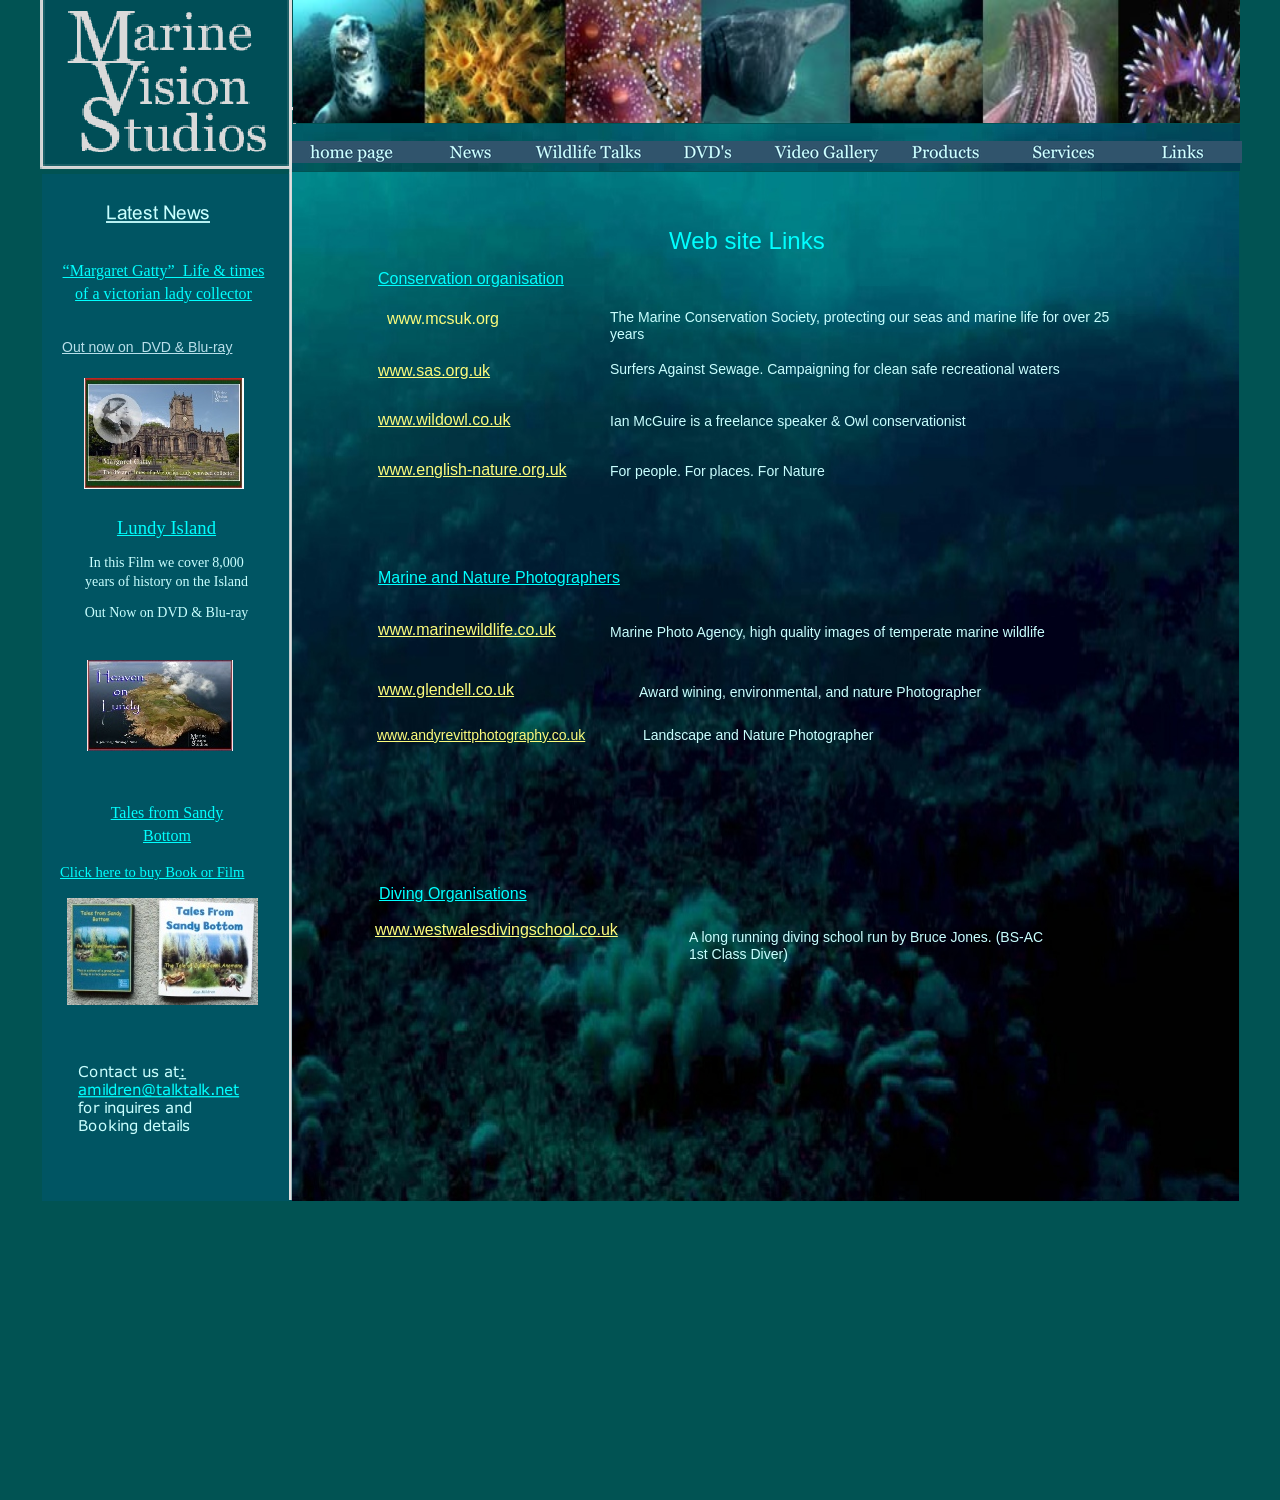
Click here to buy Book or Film (152, 872)
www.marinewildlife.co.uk (467, 629)
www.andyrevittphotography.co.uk (481, 735)
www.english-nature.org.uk (472, 469)
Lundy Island (166, 527)
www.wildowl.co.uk (444, 419)
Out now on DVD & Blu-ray (147, 347)
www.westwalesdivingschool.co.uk (496, 929)
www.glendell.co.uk (446, 689)
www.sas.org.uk (434, 370)
